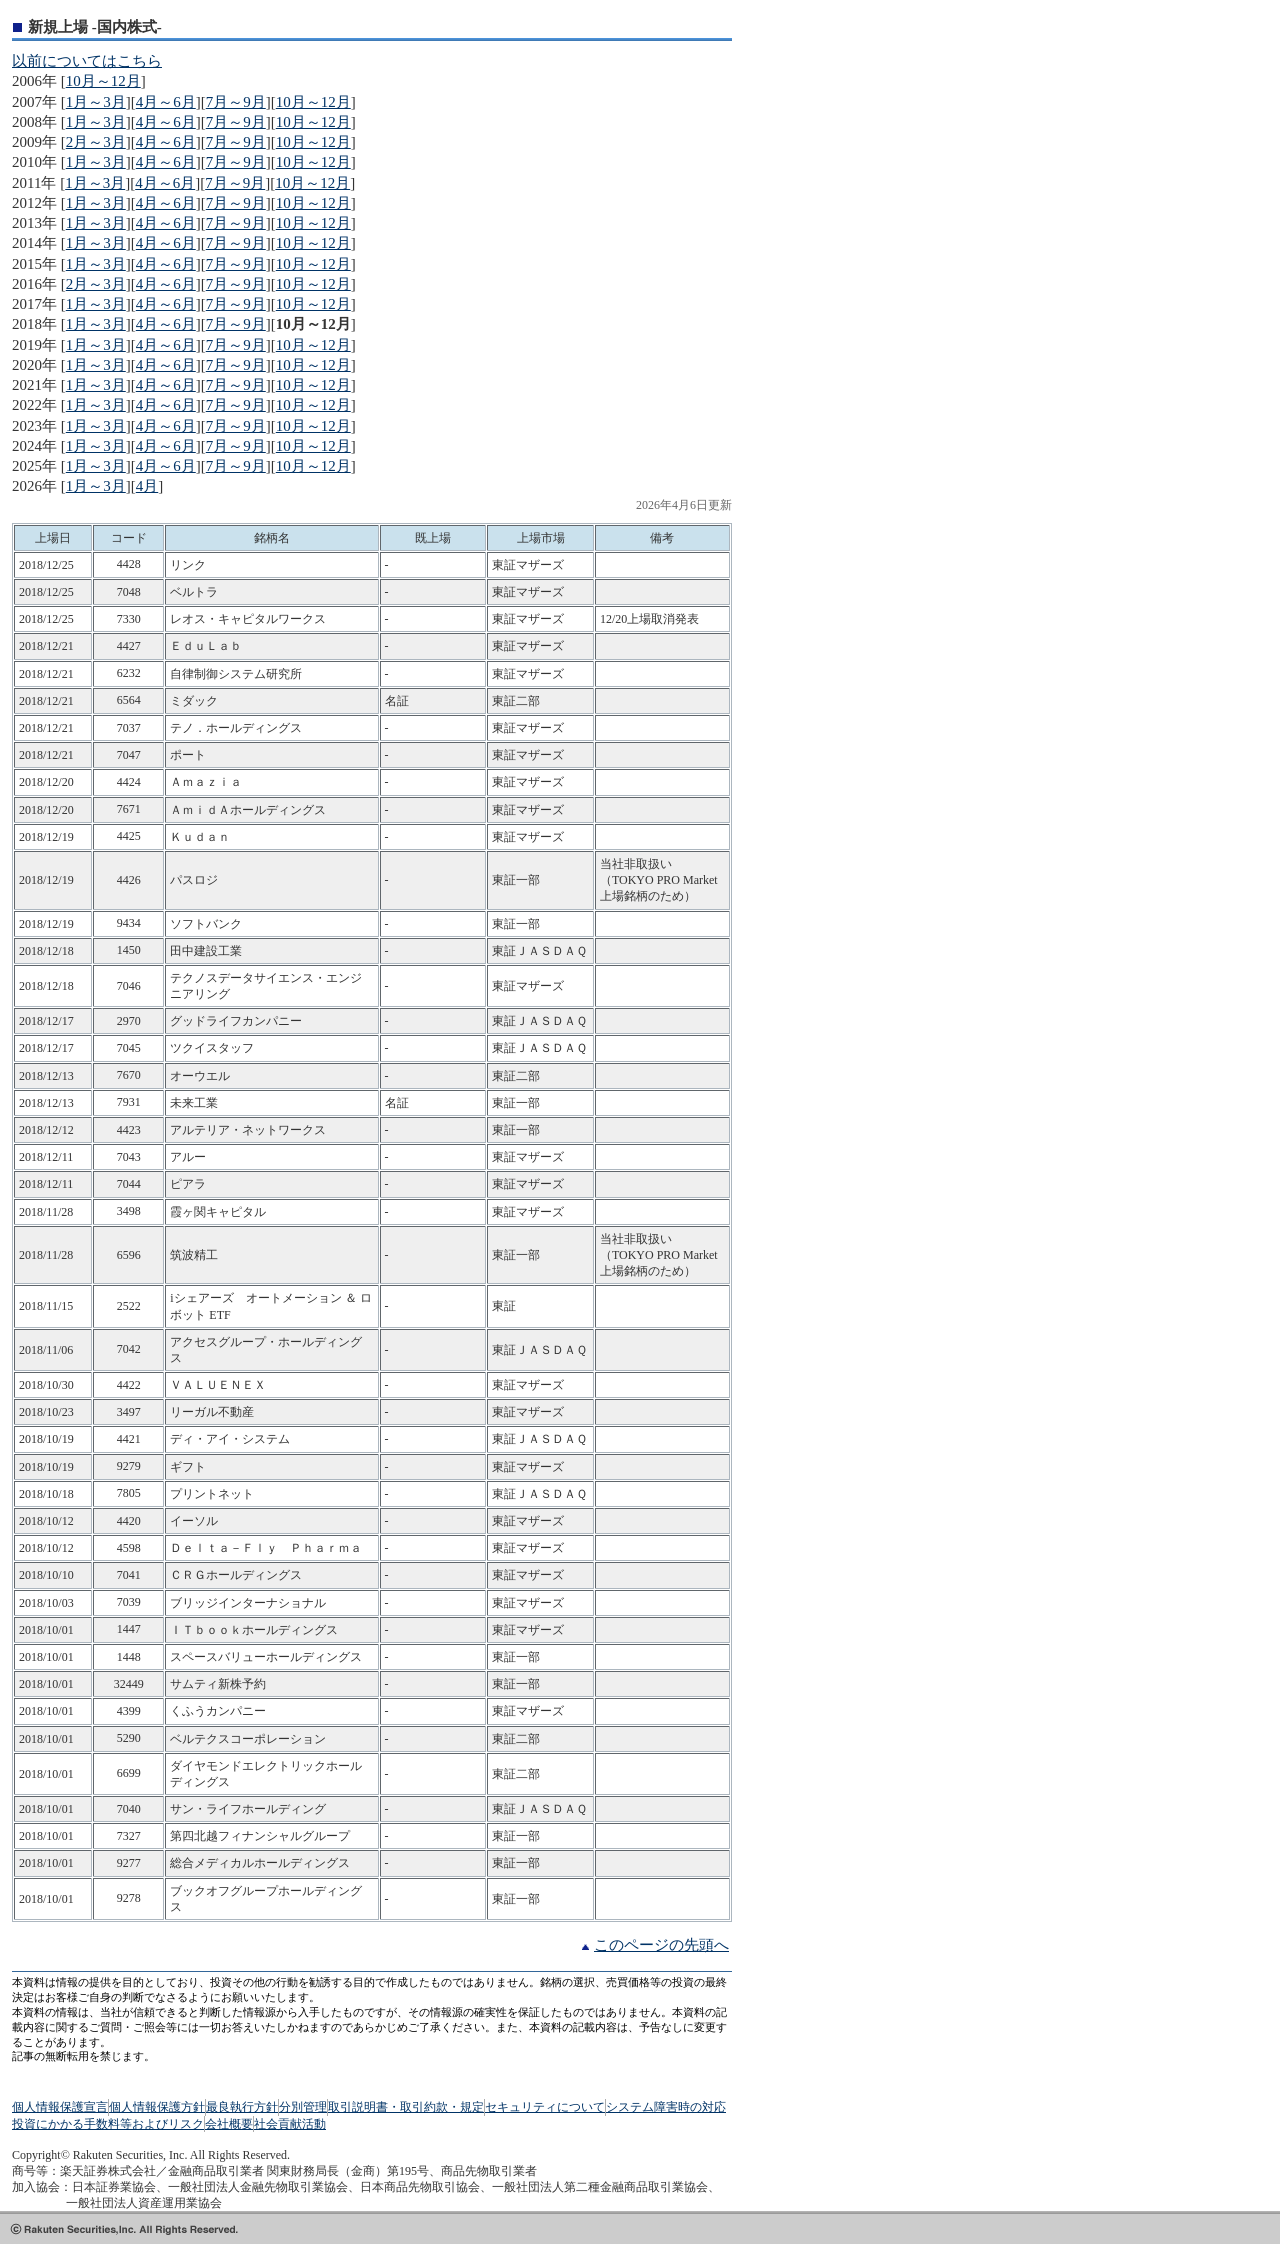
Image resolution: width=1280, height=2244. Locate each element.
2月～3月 (96, 142)
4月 (147, 486)
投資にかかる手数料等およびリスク (108, 2124)
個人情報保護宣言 (60, 2107)
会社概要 (229, 2124)
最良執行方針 (242, 2107)
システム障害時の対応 (666, 2107)
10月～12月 (103, 81)
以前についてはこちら (87, 61)
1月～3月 (96, 102)
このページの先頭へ (661, 1945)
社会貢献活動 (290, 2124)
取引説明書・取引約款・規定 (406, 2107)
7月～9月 (236, 102)
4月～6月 (166, 102)
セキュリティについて (545, 2107)
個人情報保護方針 (157, 2107)
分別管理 (303, 2107)
